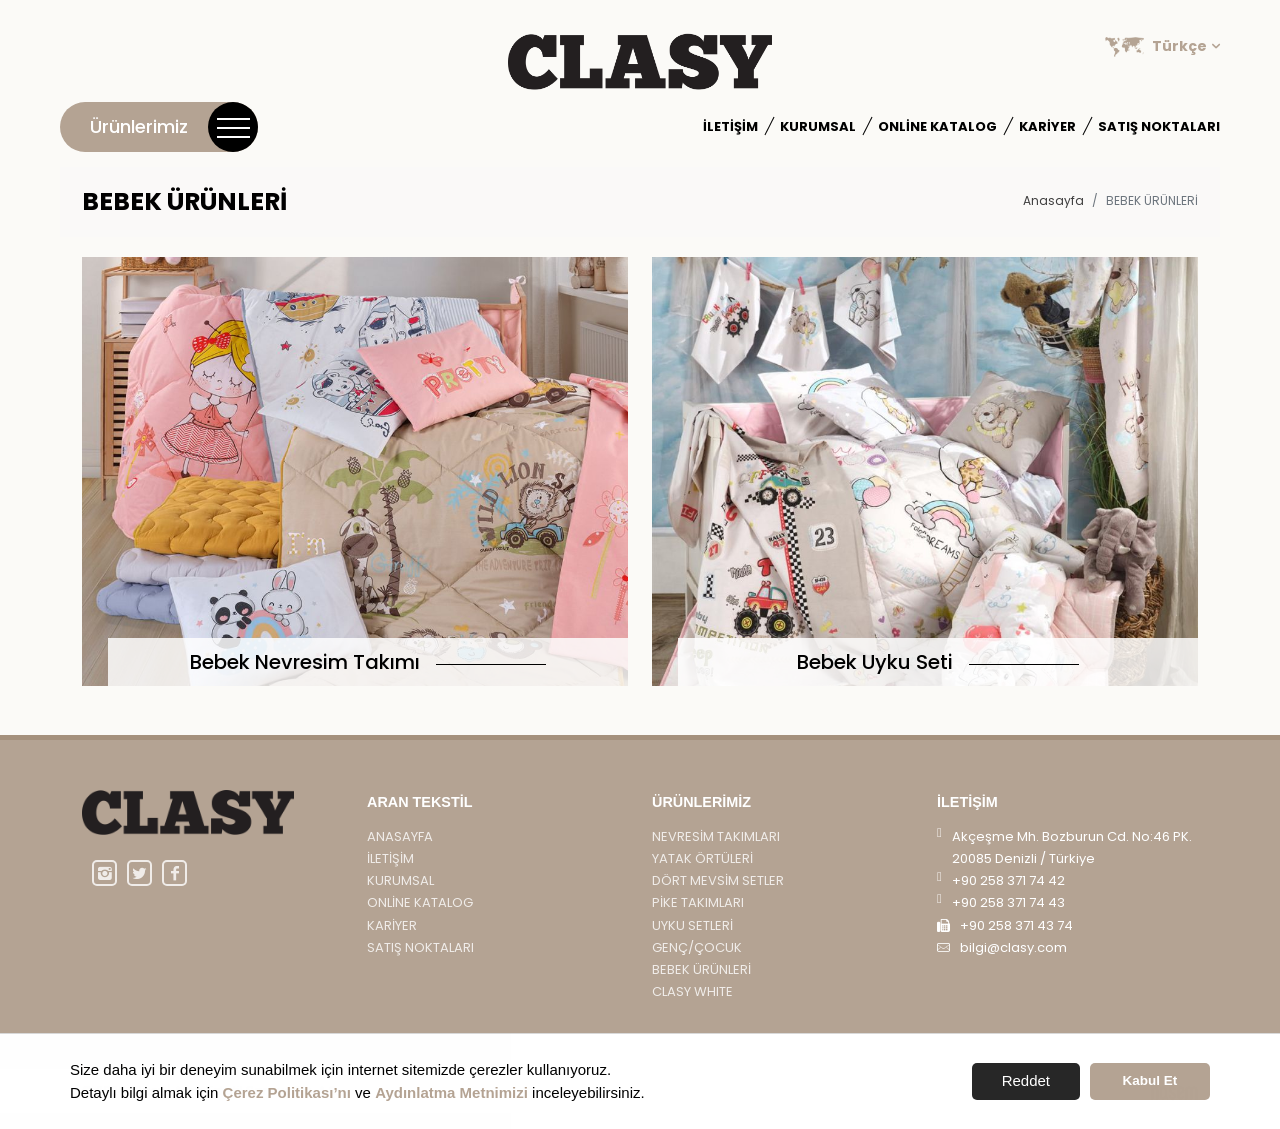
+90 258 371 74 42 (1008, 896)
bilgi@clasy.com (1013, 962)
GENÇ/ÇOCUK (697, 962)
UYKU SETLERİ (692, 940)
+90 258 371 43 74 (1016, 940)
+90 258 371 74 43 (1008, 918)
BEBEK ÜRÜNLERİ (701, 985)
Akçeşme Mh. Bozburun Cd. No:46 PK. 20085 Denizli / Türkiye (1072, 863)
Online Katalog (937, 126)
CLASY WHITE (692, 1007)
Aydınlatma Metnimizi (451, 1092)
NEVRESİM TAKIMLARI (716, 852)
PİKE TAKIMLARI (698, 918)
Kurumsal (818, 126)
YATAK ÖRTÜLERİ (702, 874)
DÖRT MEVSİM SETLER (718, 896)
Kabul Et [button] (1150, 1080)
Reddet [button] (1026, 1080)
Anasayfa (1053, 200)
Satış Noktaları (1159, 126)
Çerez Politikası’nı (287, 1092)
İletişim (730, 126)
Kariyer (1047, 126)
